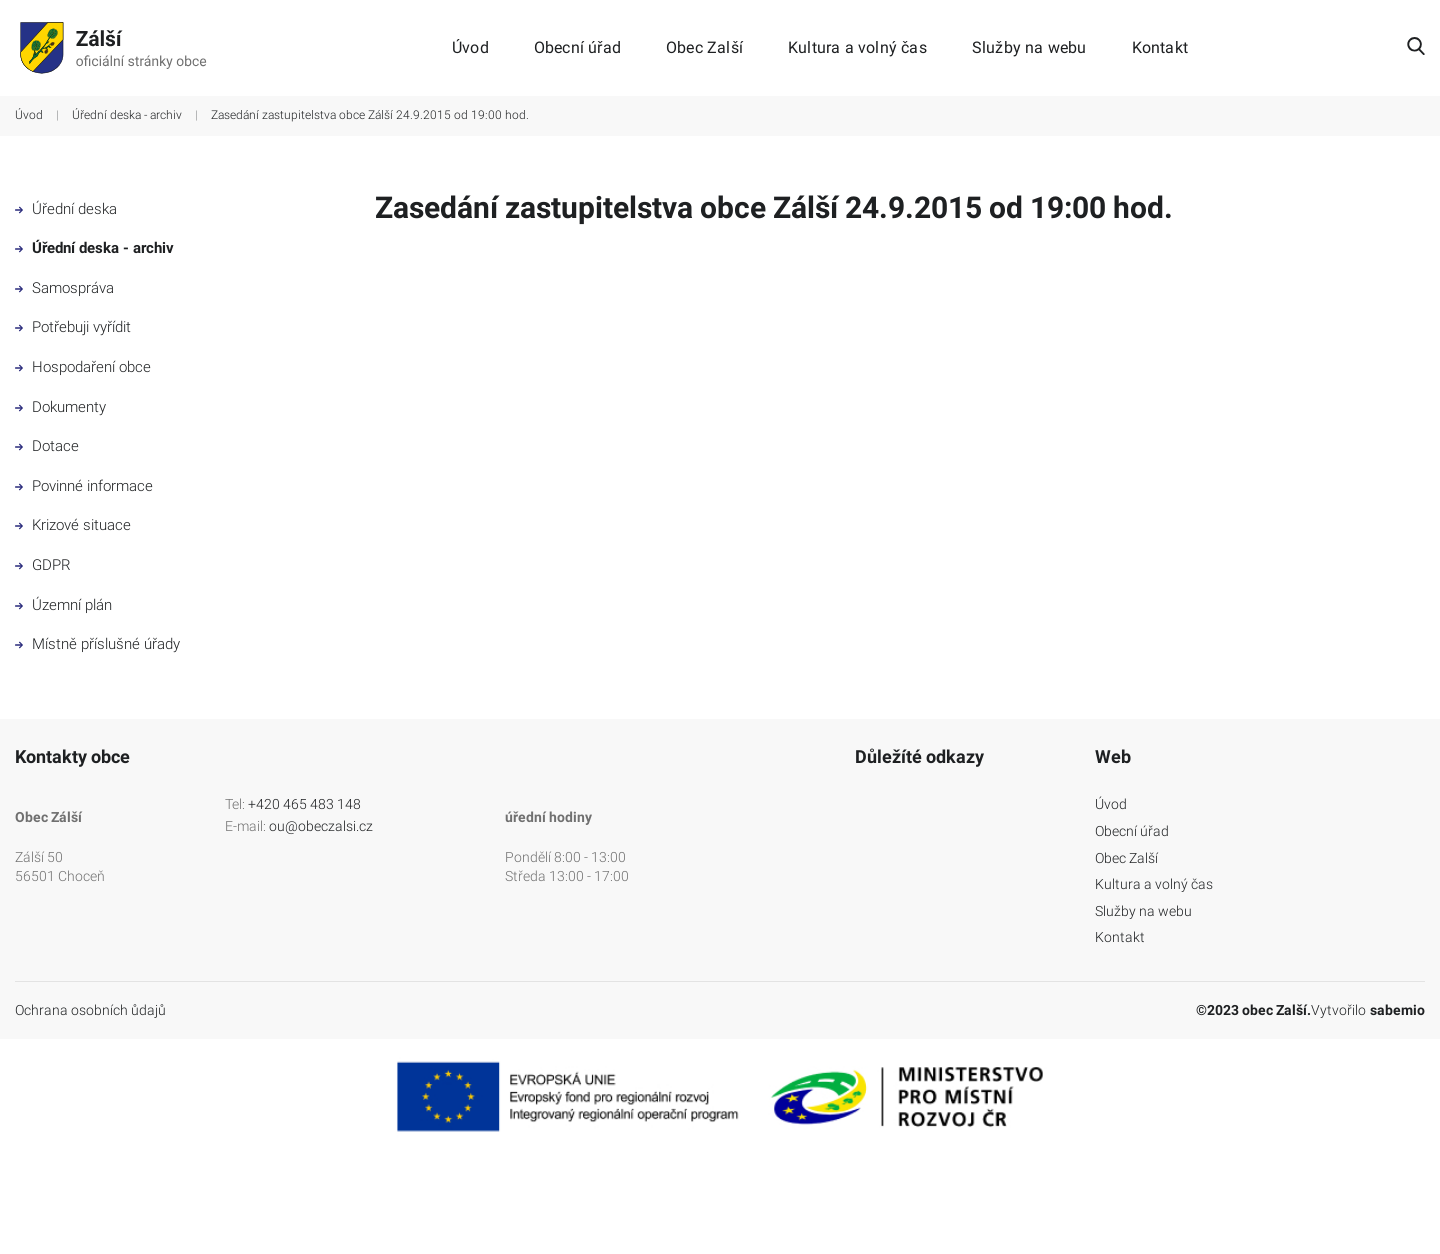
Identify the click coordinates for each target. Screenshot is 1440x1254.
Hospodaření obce (83, 367)
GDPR (43, 565)
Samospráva (64, 288)
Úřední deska (66, 209)
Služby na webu (1029, 48)
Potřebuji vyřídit (73, 327)
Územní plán (63, 605)
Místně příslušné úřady (97, 644)
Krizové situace (73, 525)
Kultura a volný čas (857, 48)
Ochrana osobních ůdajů (90, 1010)
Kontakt (1160, 48)
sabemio (1397, 1010)
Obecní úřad (577, 48)
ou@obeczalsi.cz (321, 826)
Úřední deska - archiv (127, 115)
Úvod (470, 48)
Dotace (47, 446)
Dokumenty (60, 407)
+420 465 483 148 (304, 804)
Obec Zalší (704, 48)
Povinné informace (84, 486)
